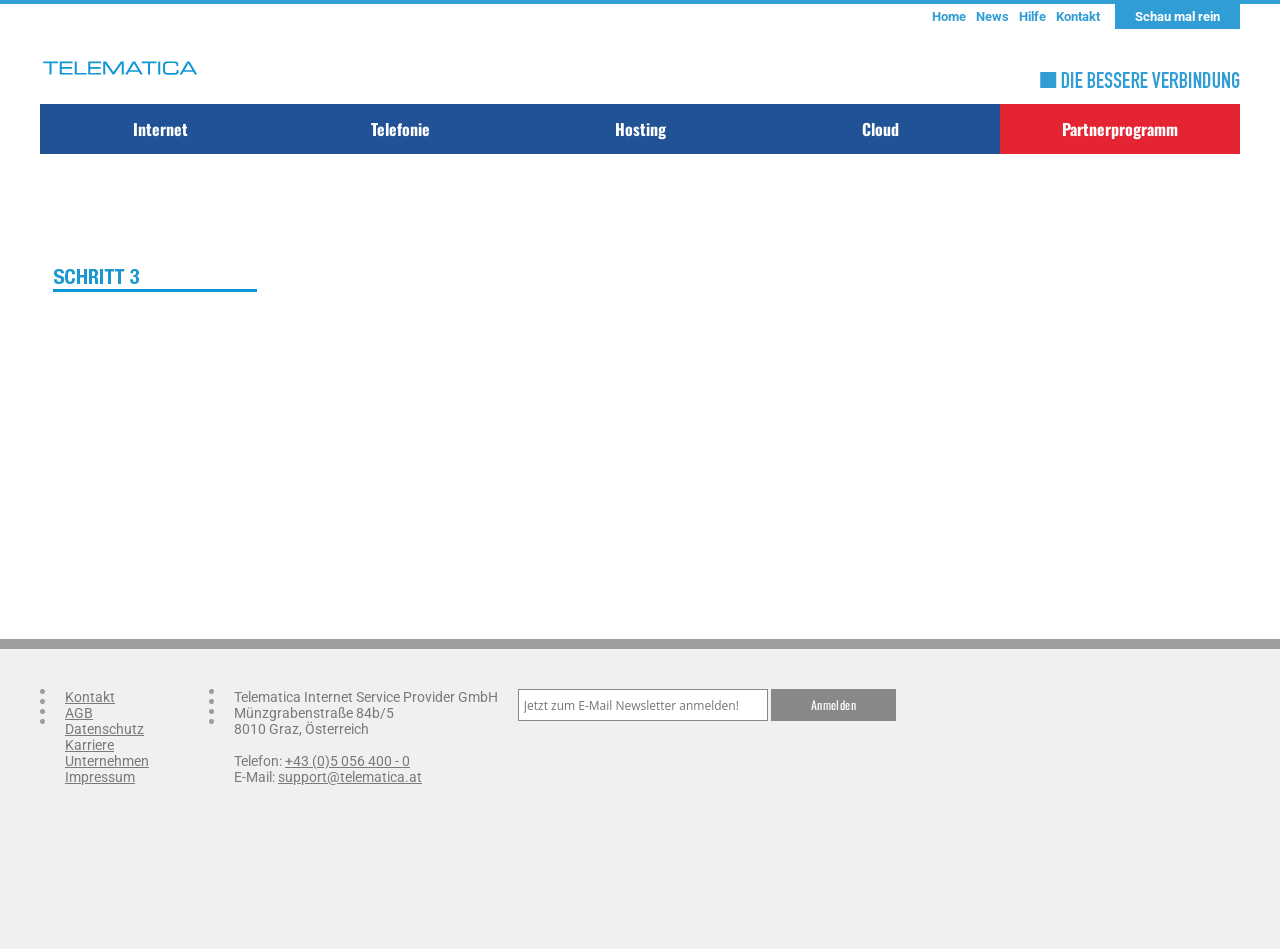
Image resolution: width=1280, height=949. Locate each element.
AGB (79, 713)
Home (949, 16)
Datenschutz (104, 729)
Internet (160, 129)
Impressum (100, 777)
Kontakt (1078, 16)
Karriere (89, 745)
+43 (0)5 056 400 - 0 (347, 761)
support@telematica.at (350, 777)
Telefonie (400, 129)
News (992, 16)
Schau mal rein (1177, 16)
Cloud (880, 129)
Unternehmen (107, 761)
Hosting (640, 129)
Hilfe (1032, 16)
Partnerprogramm (1120, 129)
